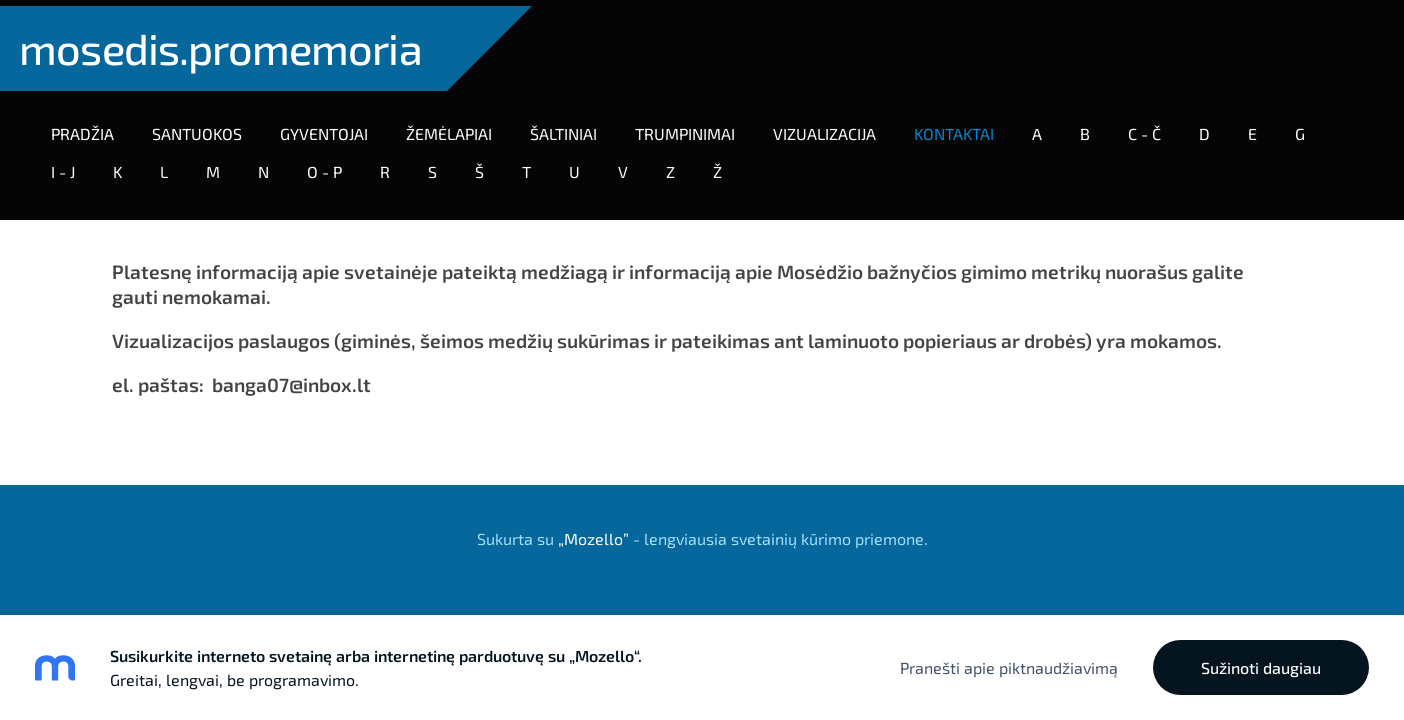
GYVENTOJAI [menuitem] (330, 127)
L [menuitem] (170, 165)
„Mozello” (593, 526)
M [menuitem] (219, 165)
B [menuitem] (1091, 127)
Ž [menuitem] (723, 165)
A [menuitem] (1043, 127)
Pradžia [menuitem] (88, 127)
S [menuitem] (438, 165)
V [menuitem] (629, 165)
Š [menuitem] (485, 165)
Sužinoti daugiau (1261, 667)
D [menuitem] (1210, 127)
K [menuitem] (123, 165)
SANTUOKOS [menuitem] (203, 127)
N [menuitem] (269, 165)
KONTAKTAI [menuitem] (960, 127)
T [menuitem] (532, 165)
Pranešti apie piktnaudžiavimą (1009, 667)
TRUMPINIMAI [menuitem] (691, 127)
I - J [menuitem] (69, 165)
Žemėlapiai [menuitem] (455, 127)
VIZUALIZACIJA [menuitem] (830, 127)
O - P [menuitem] (330, 165)
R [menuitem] (391, 165)
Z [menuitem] (676, 165)
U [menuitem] (580, 165)
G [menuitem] (1306, 127)
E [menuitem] (1258, 127)
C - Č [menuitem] (1150, 127)
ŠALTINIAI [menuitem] (569, 127)
